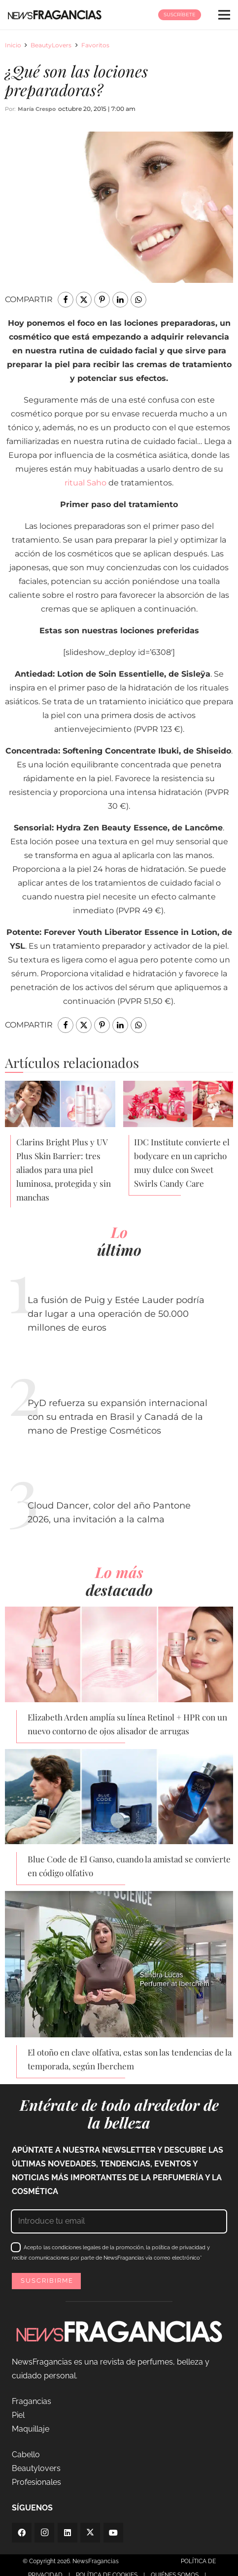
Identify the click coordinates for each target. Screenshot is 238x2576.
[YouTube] (113, 2532)
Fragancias (31, 2401)
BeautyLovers (51, 45)
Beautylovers (36, 2468)
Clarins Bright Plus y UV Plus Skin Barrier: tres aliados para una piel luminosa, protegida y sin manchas (63, 1169)
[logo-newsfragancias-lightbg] (55, 15)
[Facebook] (22, 2532)
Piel (18, 2415)
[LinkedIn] (67, 2532)
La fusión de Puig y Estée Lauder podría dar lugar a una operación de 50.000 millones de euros (116, 1314)
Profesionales (36, 2482)
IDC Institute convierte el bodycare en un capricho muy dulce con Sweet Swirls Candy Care (182, 1162)
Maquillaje (30, 2429)
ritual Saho (85, 482)
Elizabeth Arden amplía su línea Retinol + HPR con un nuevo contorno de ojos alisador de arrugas (127, 1724)
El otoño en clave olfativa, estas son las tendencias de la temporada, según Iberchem (130, 2059)
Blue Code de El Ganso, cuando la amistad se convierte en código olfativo (129, 1866)
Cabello (26, 2454)
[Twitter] (90, 2532)
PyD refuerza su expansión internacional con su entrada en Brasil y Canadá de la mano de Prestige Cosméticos (117, 1417)
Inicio (13, 45)
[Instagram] (44, 2532)
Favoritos (95, 45)
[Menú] (224, 14)
